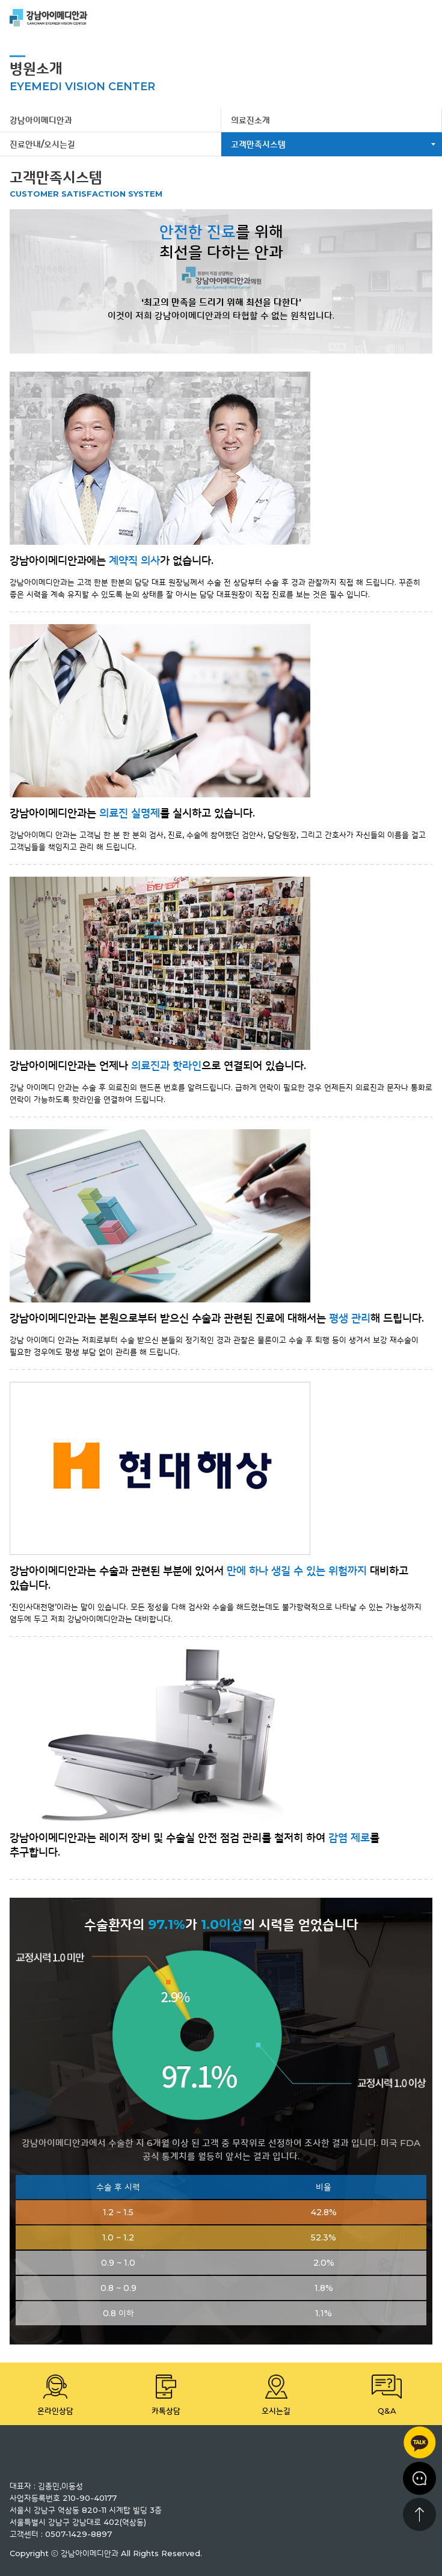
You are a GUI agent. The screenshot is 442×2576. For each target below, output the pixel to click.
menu (424, 18)
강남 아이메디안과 (49, 18)
